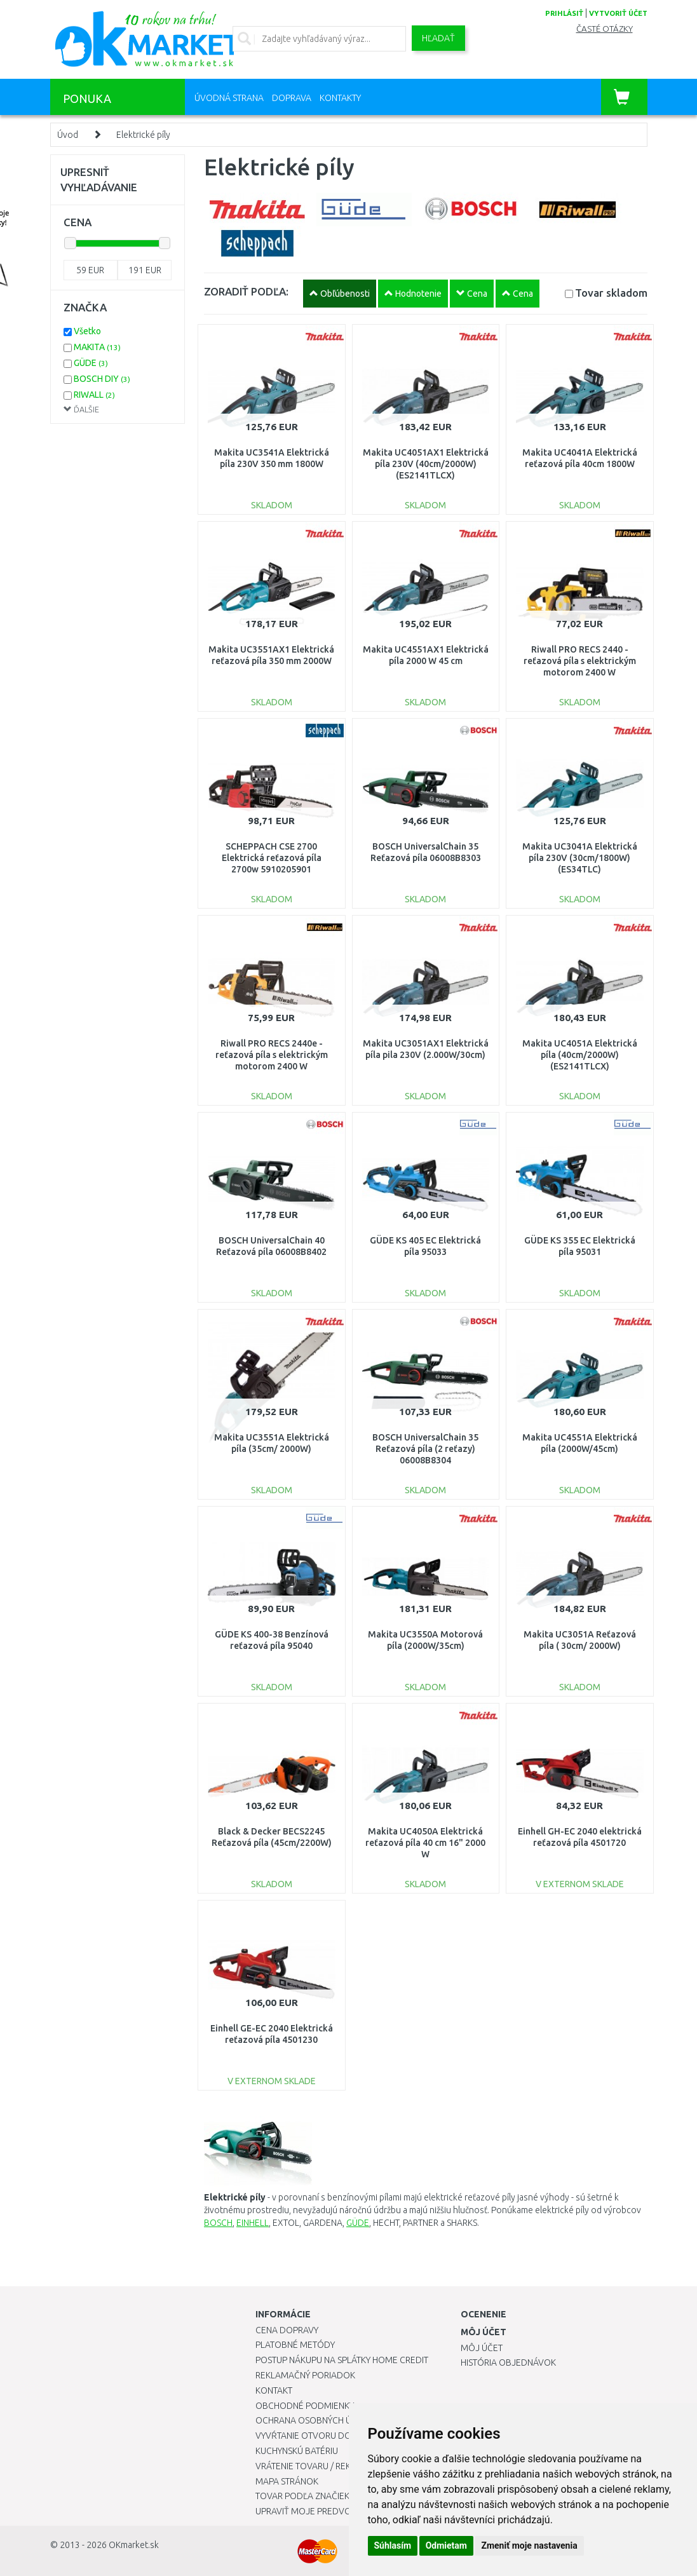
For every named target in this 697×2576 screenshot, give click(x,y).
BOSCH (218, 2223)
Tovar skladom (611, 293)
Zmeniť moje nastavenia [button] (529, 2545)
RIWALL (94, 395)
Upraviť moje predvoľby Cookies (329, 2511)
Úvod (67, 135)
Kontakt (273, 2390)
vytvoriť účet (618, 13)
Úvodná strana (229, 98)
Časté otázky (604, 29)
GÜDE (357, 2223)
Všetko (87, 331)
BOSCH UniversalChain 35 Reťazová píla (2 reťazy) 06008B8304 (425, 1448)
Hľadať (438, 38)
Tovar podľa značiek (302, 2496)
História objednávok (508, 2362)
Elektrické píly (143, 135)
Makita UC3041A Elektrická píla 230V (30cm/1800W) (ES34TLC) (579, 857)
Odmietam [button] (446, 2545)
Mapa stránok (286, 2481)
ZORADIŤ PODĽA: (246, 291)
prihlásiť (564, 13)
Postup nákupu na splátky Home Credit (341, 2360)
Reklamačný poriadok (305, 2375)
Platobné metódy (295, 2345)
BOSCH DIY (102, 379)
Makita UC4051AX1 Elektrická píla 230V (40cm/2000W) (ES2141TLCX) (426, 463)
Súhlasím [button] (393, 2545)
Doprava (291, 98)
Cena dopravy (286, 2330)
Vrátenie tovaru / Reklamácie (321, 2466)
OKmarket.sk (134, 2545)
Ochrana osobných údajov (318, 2420)
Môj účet (482, 2348)
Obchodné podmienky (304, 2406)
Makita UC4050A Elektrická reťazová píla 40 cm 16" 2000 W (425, 1842)
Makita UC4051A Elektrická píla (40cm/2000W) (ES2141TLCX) (579, 1054)
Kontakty (340, 98)
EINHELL (252, 2223)
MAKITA (97, 347)
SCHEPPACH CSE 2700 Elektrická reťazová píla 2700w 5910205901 (271, 857)
